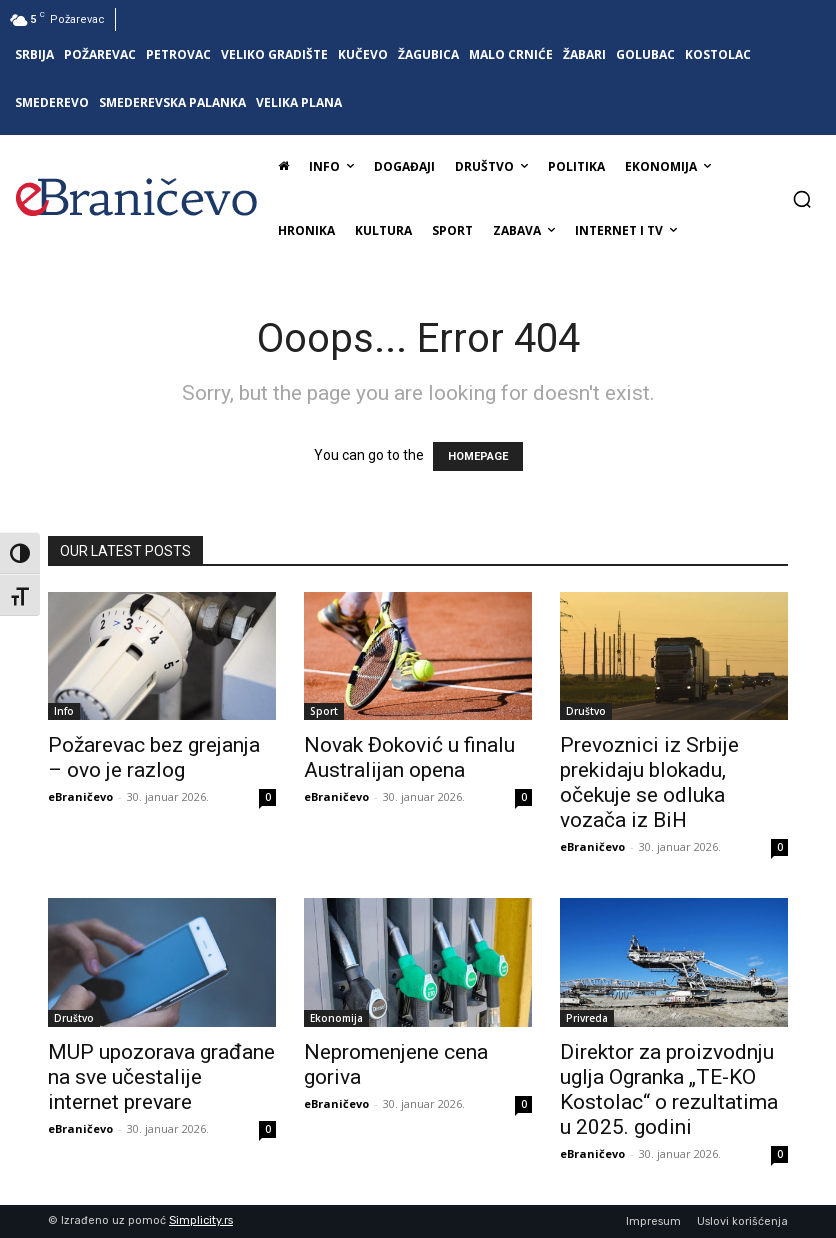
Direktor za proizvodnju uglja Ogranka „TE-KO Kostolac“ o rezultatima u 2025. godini (669, 1089)
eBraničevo (80, 796)
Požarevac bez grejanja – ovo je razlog (154, 757)
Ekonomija (336, 1018)
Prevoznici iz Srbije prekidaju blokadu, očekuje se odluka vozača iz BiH (649, 782)
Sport (324, 711)
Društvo (586, 711)
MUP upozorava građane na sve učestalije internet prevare (161, 1077)
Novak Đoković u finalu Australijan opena (409, 757)
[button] (802, 199)
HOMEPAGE (478, 456)
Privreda (587, 1018)
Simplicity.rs (201, 1220)
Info (64, 711)
